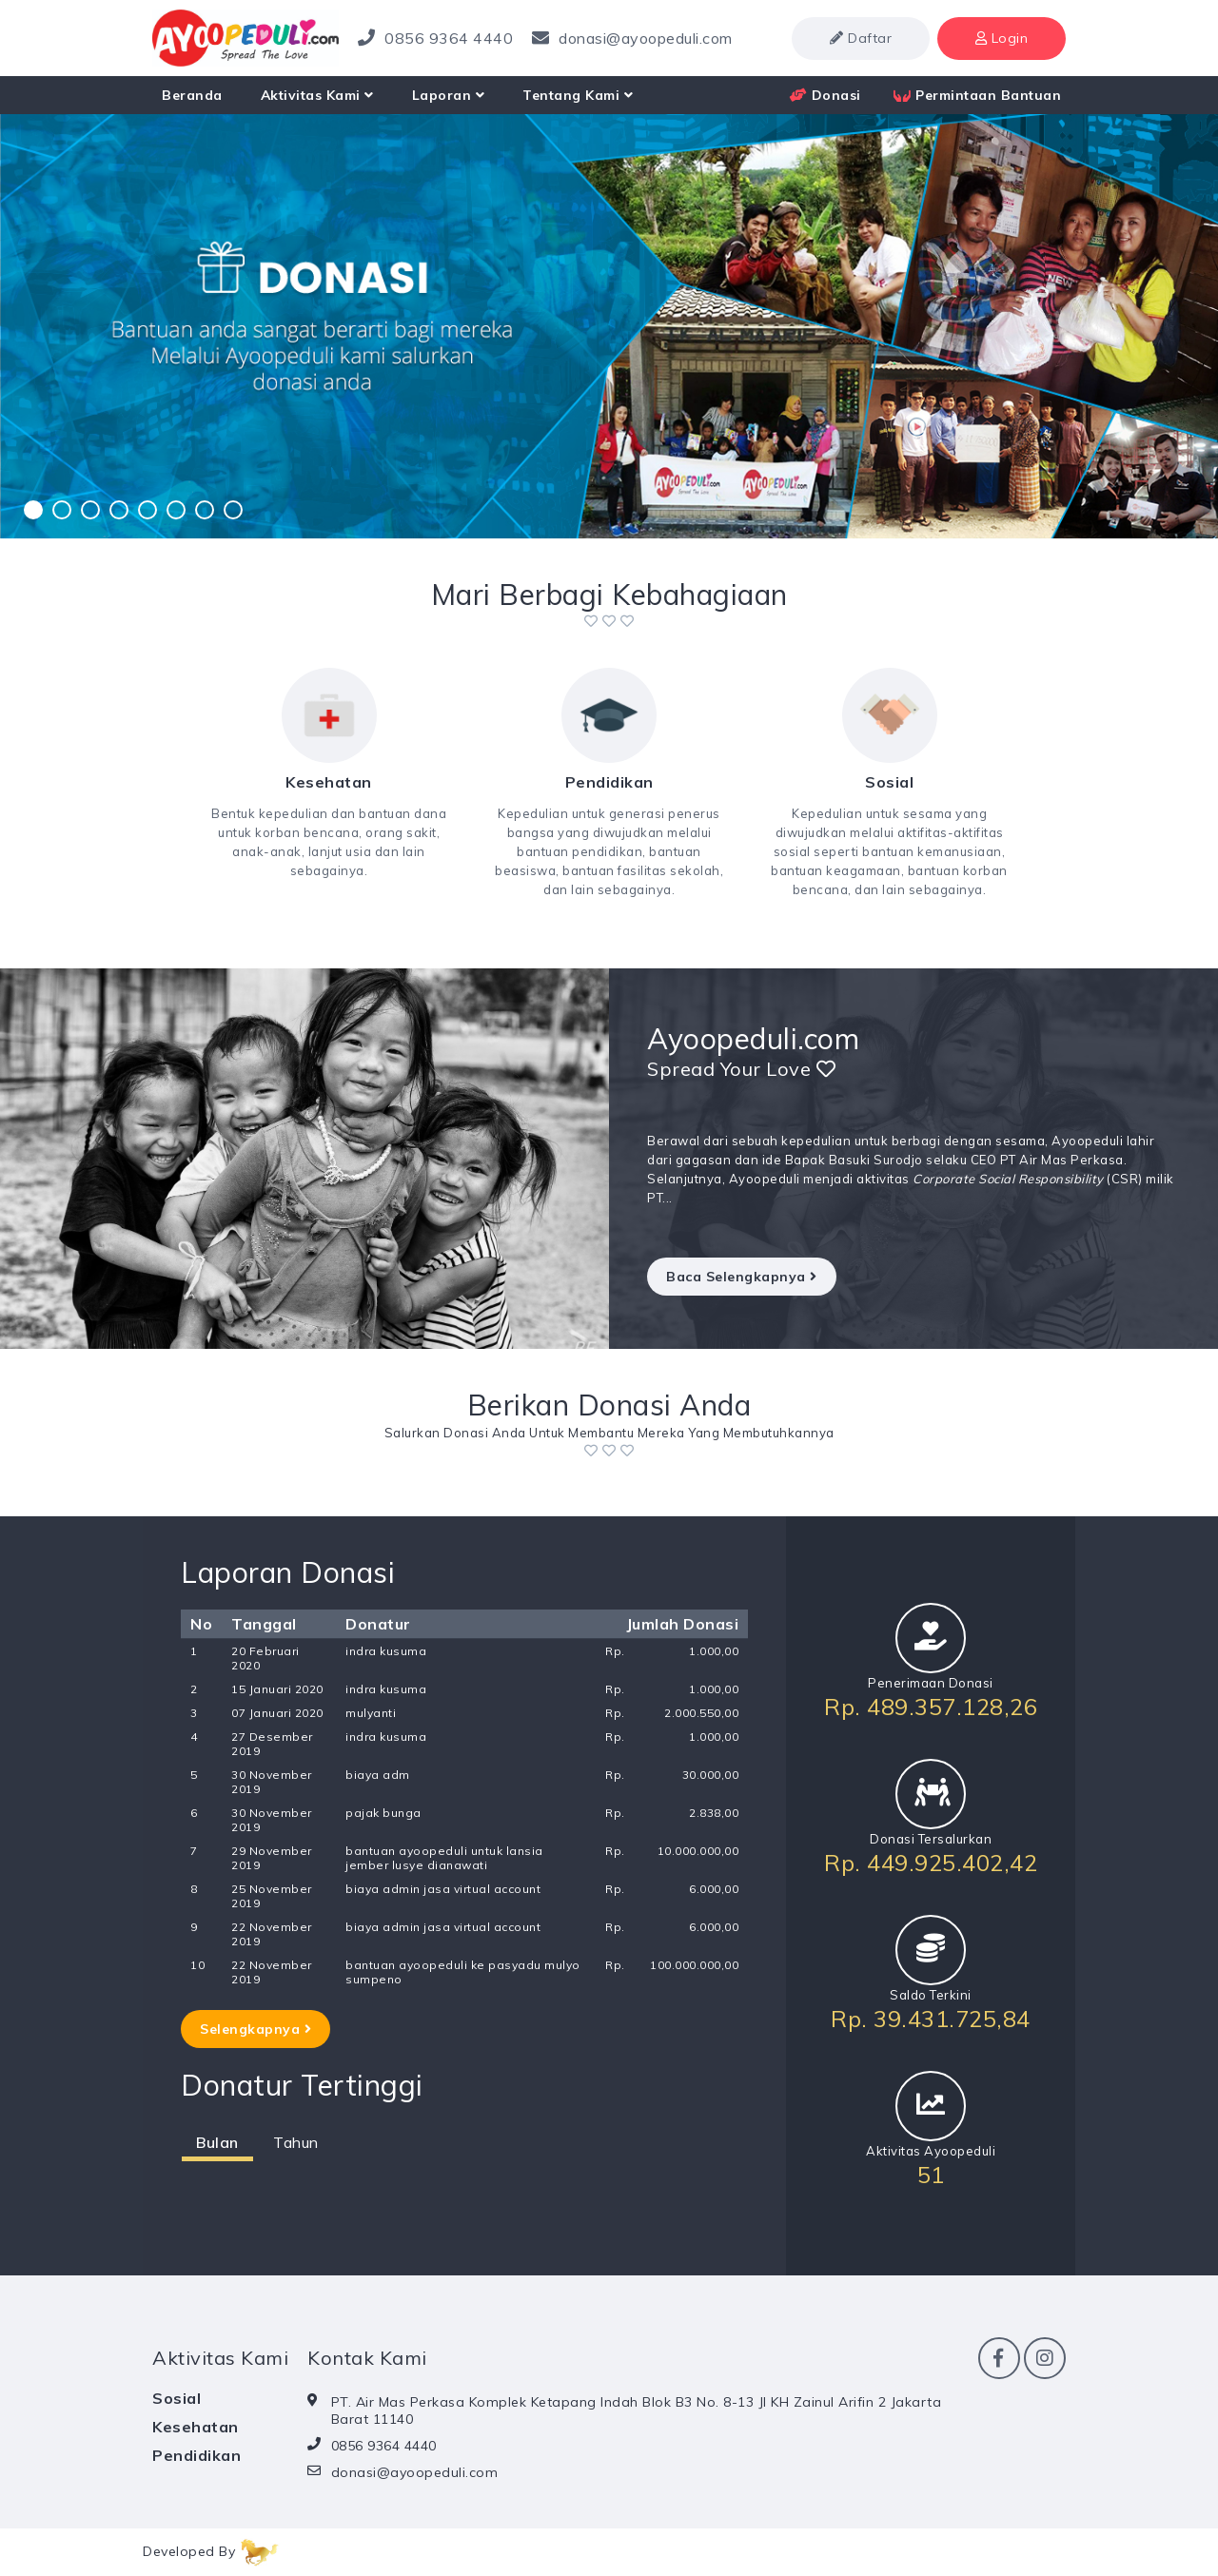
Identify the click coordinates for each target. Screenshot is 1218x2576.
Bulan (217, 2142)
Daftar (861, 38)
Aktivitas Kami (317, 95)
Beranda (192, 95)
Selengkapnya (255, 2029)
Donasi (825, 95)
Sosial (176, 2398)
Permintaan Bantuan (977, 95)
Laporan (448, 95)
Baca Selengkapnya (741, 1276)
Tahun (296, 2142)
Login (1002, 38)
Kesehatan (195, 2426)
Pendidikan (196, 2455)
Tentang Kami (577, 95)
